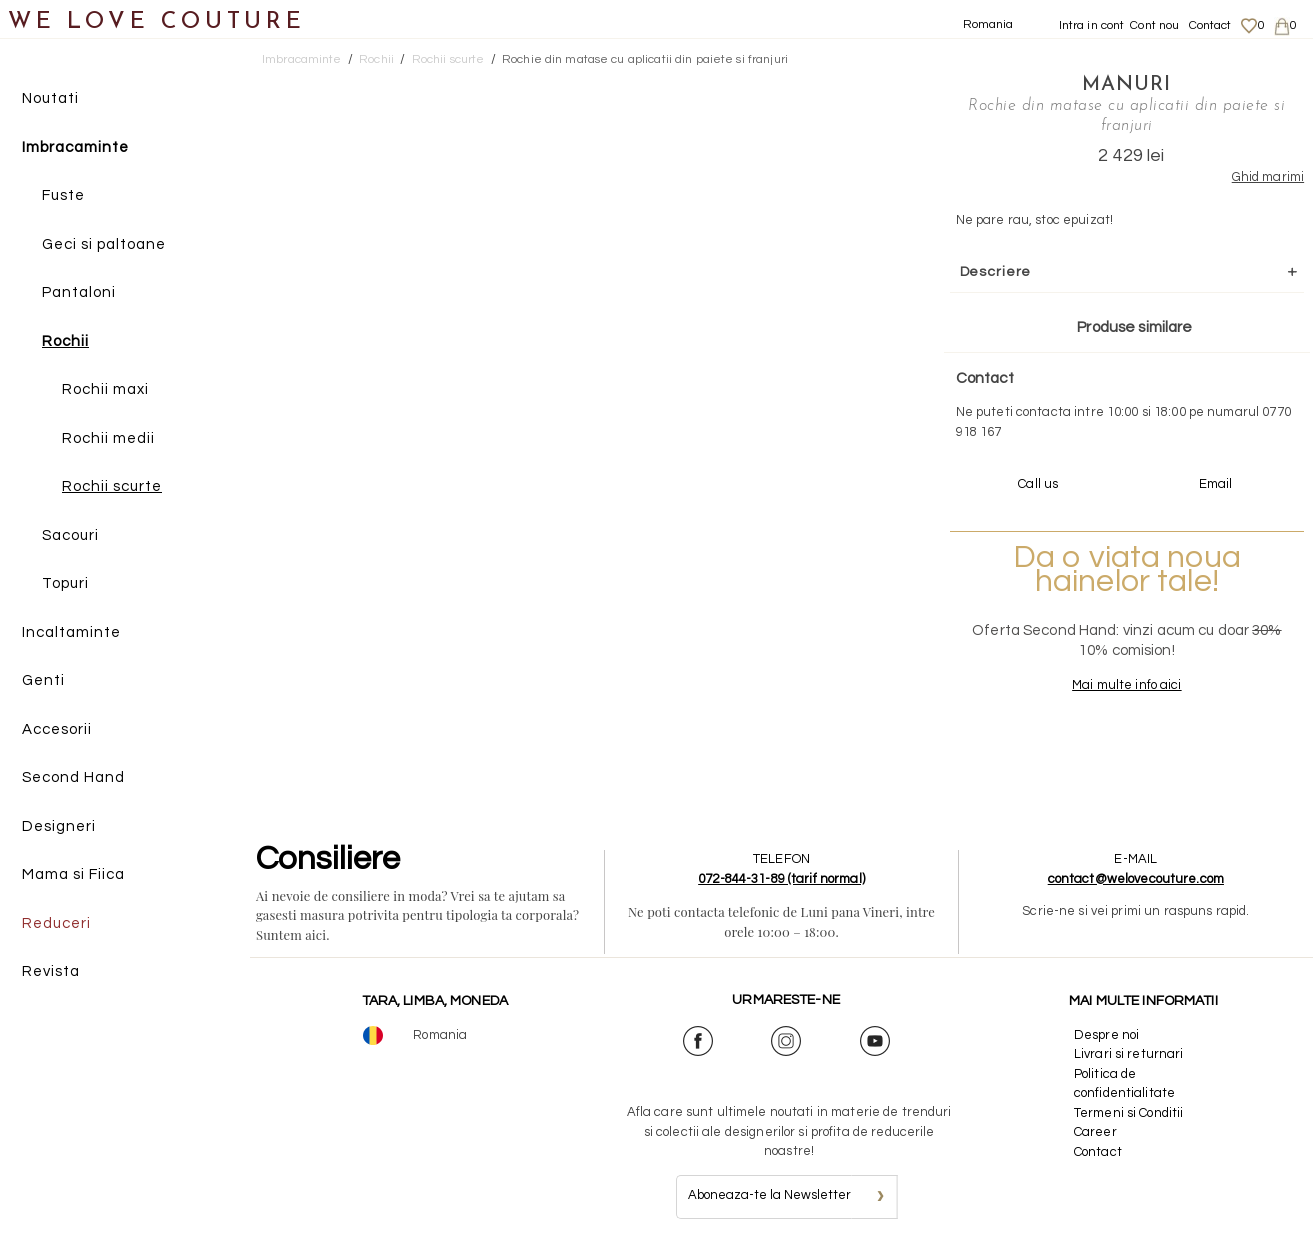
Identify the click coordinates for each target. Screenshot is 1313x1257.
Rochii (65, 341)
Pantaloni (79, 292)
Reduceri (56, 923)
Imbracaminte (75, 147)
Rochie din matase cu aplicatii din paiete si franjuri (645, 59)
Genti (43, 680)
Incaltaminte (71, 632)
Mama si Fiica (73, 874)
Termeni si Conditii (1128, 1113)
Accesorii (57, 729)
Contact (1210, 25)
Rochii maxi (105, 389)
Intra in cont (1092, 25)
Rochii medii (108, 438)
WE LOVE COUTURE (156, 22)
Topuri (65, 583)
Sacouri (70, 535)
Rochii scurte (112, 486)
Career (1095, 1132)
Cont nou (1154, 25)
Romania (988, 24)
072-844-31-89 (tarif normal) (781, 879)
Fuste (63, 195)
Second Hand (73, 777)
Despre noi (1106, 1035)
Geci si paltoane (104, 244)
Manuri (1126, 85)
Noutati (50, 98)
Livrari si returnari (1129, 1054)
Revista (51, 971)
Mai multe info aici (1126, 685)
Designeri (59, 826)
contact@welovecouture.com (1136, 879)
